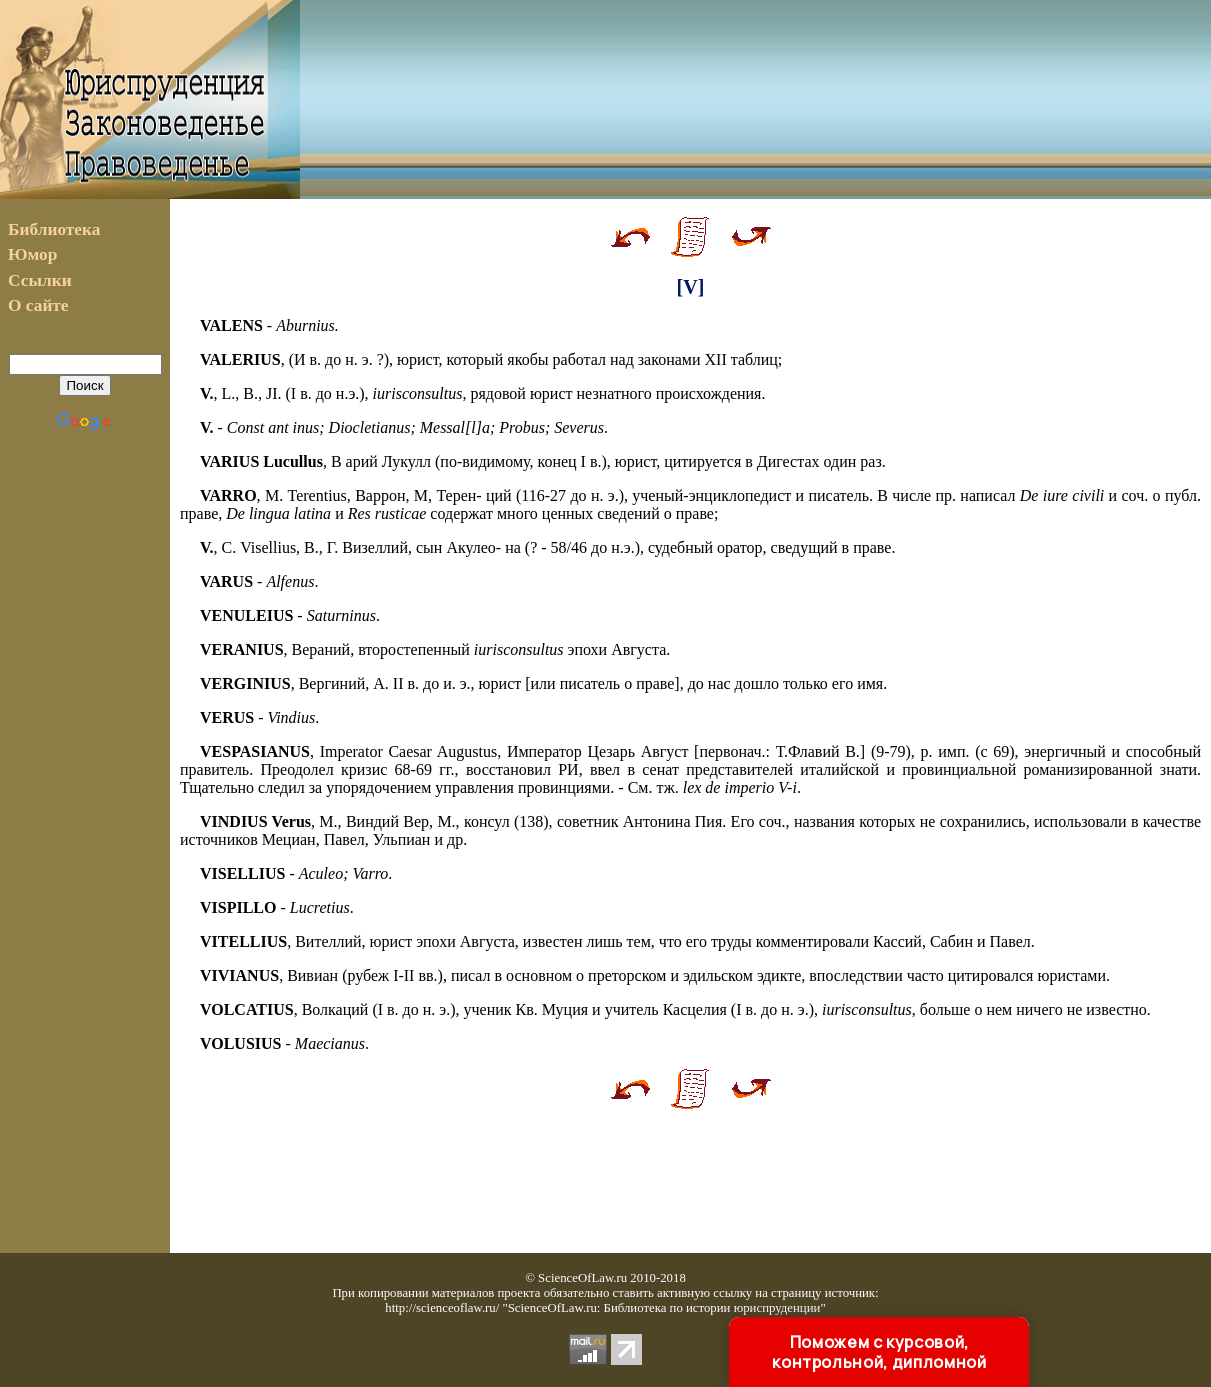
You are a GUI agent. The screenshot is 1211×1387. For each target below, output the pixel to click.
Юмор (32, 254)
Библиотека (54, 229)
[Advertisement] (756, 100)
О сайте (38, 305)
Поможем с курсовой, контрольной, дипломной (879, 1352)
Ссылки (40, 280)
